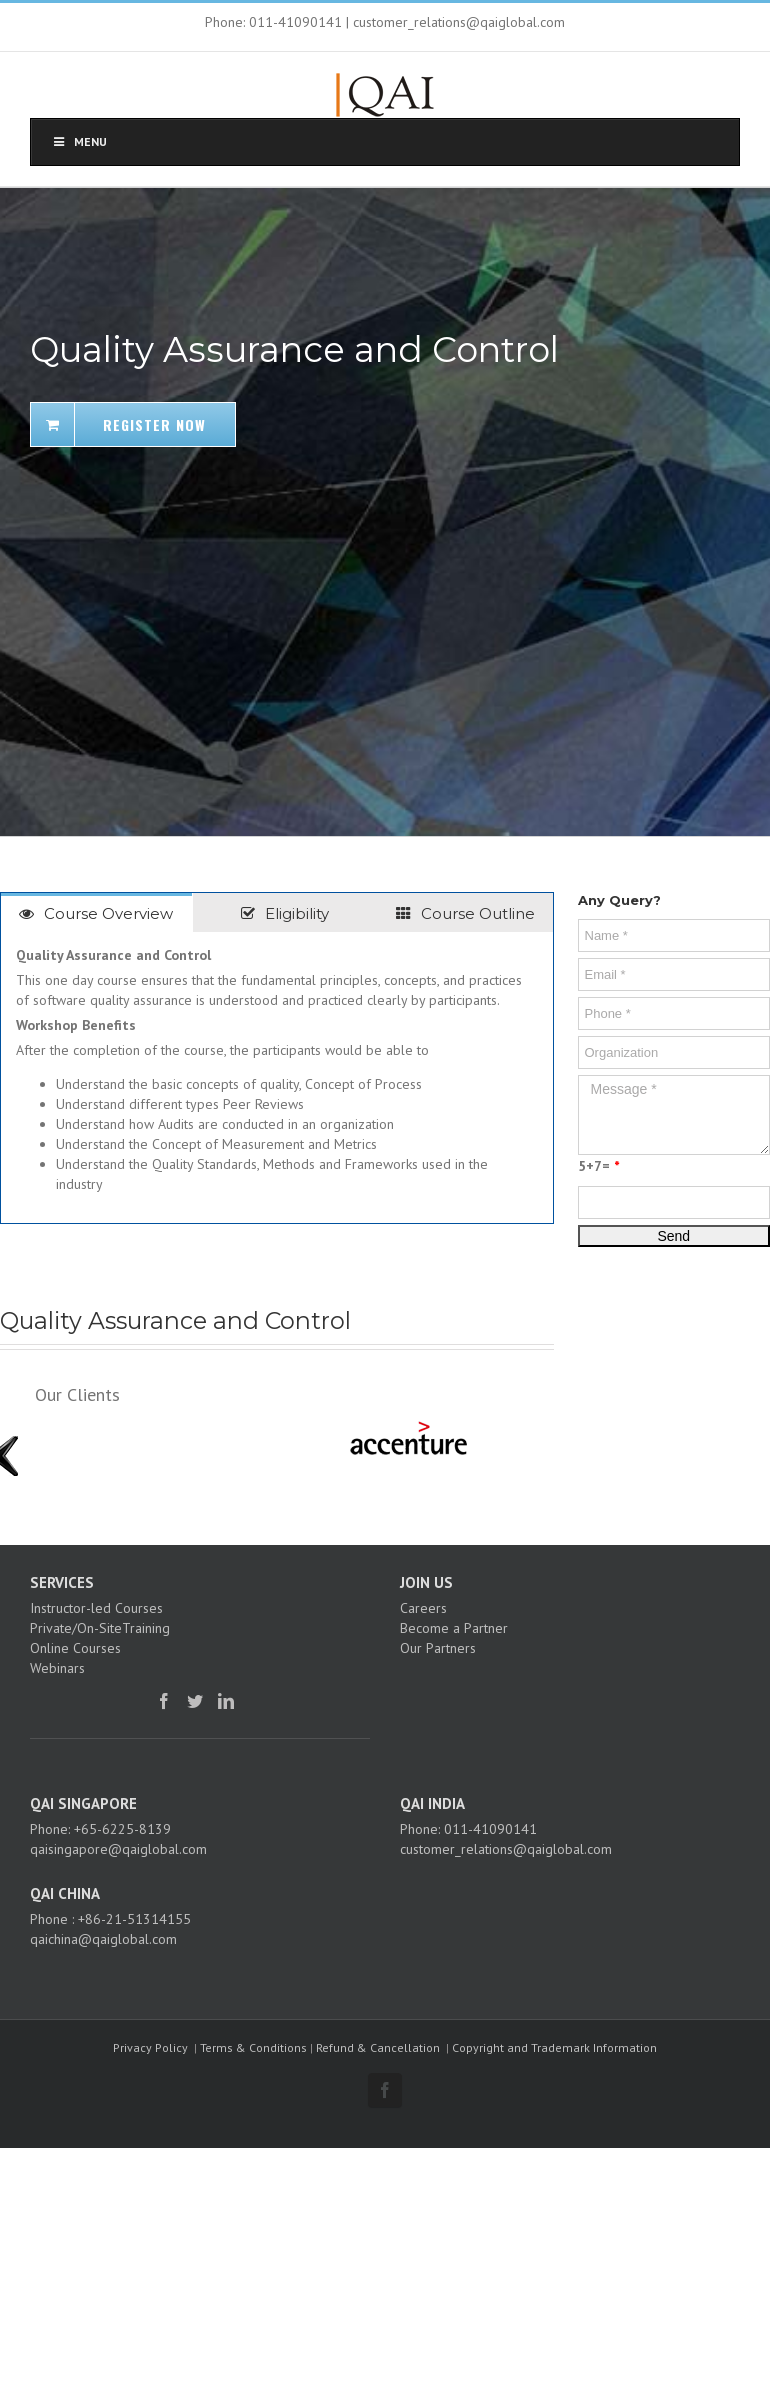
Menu (79, 141)
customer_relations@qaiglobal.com (506, 1849)
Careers (423, 1608)
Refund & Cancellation (378, 2047)
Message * (674, 1115)
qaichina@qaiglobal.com (103, 1939)
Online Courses (75, 1648)
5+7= (598, 1166)
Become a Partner (454, 1628)
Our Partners (438, 1648)
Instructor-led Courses (96, 1608)
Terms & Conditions (253, 2047)
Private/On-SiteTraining (100, 1628)
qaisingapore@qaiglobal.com (118, 1849)
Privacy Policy (150, 2047)
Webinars (57, 1668)
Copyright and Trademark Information (554, 2047)
